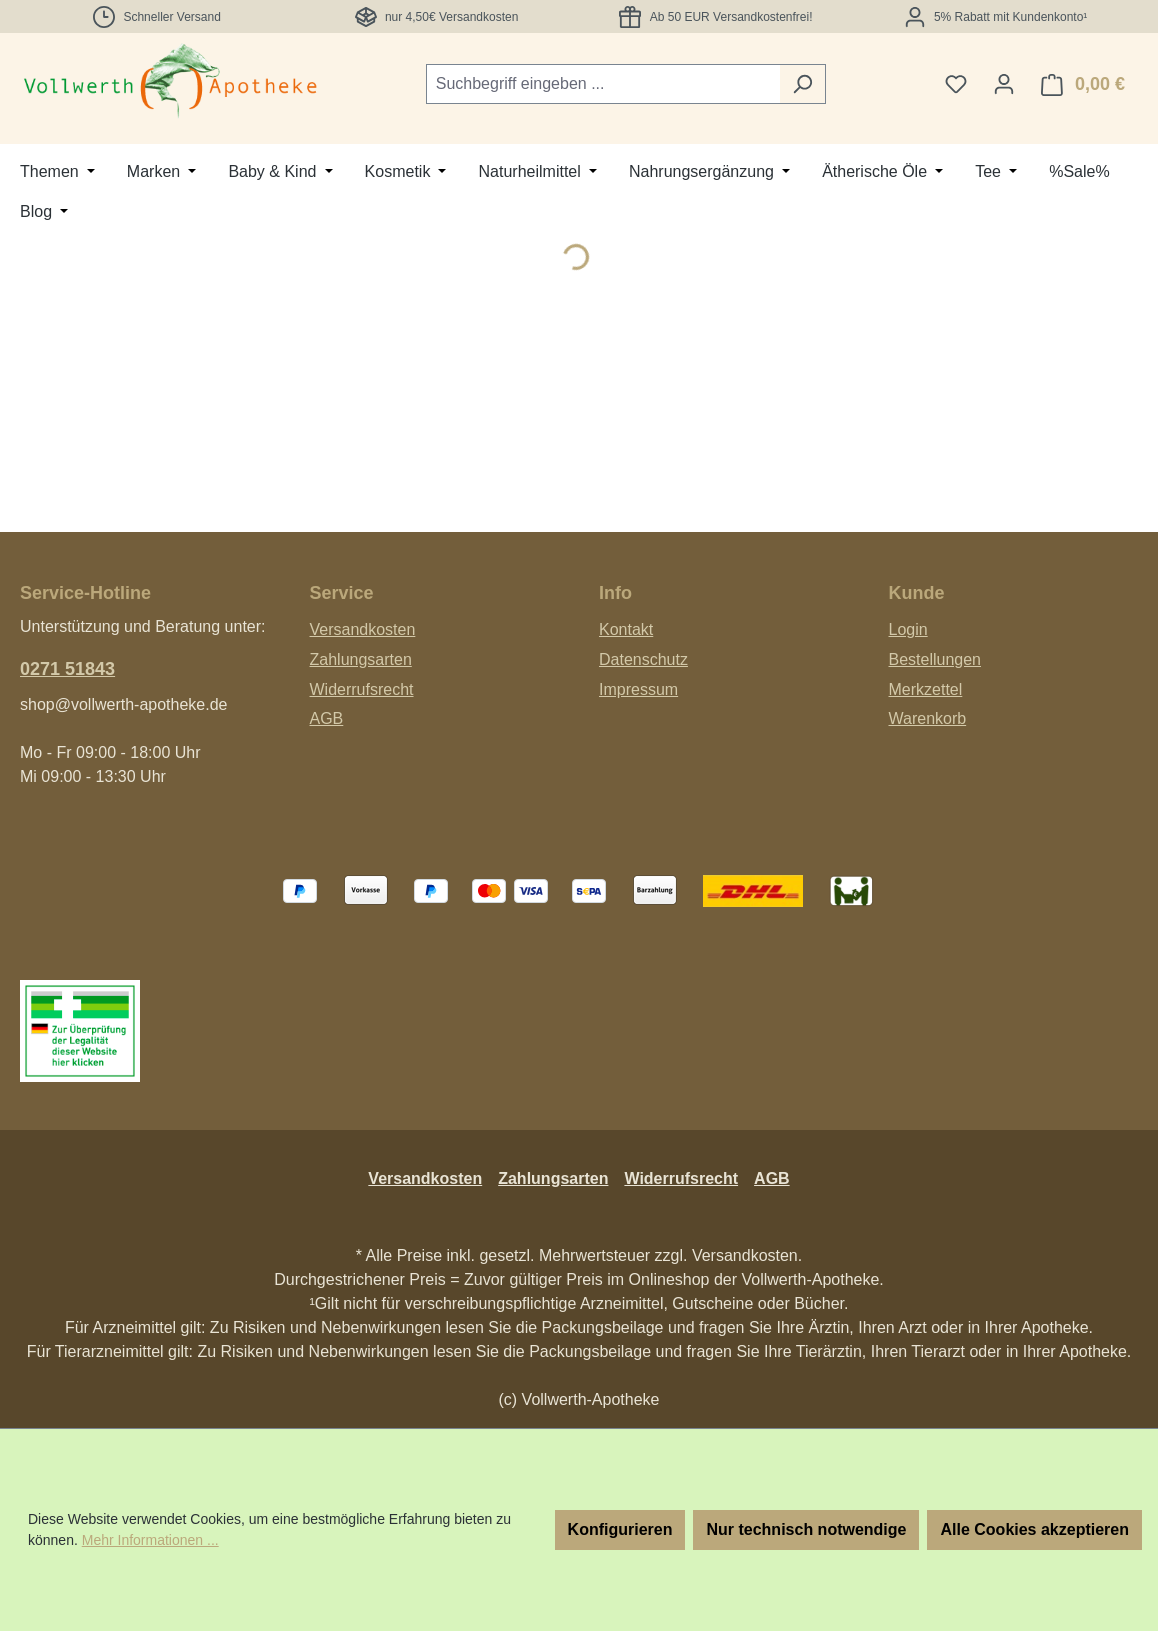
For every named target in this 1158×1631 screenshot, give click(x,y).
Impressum (638, 689)
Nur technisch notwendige (806, 1529)
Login (908, 629)
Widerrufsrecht (362, 689)
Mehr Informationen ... (150, 1540)
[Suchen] (802, 84)
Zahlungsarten (361, 659)
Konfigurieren (620, 1529)
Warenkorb (928, 718)
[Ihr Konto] (1004, 84)
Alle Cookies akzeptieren (1034, 1529)
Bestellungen (935, 659)
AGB (327, 718)
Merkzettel (926, 689)
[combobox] (603, 84)
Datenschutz (643, 659)
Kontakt (626, 629)
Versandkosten (363, 629)
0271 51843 (67, 669)
